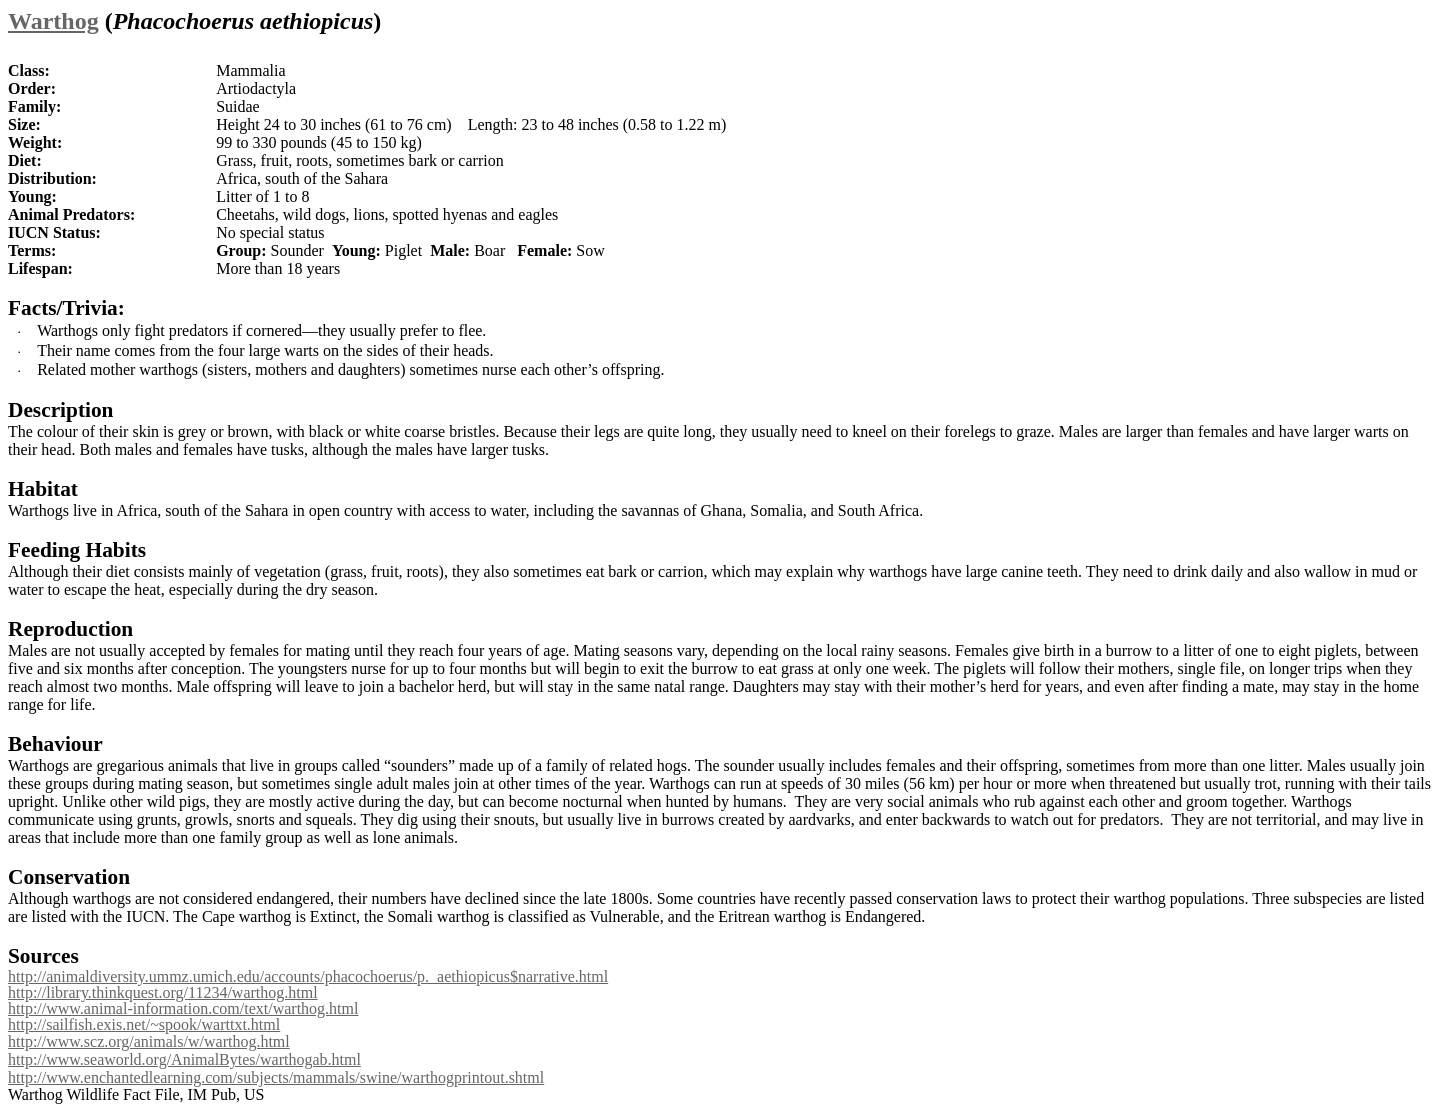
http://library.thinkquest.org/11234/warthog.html (163, 992)
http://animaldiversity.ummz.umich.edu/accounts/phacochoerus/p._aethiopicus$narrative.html (308, 976)
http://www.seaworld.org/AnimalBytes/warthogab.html (184, 1059)
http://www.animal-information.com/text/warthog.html (183, 1008)
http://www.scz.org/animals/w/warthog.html (149, 1041)
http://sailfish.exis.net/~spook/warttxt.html (144, 1024)
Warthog (53, 21)
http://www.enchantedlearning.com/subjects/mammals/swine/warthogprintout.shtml (276, 1077)
